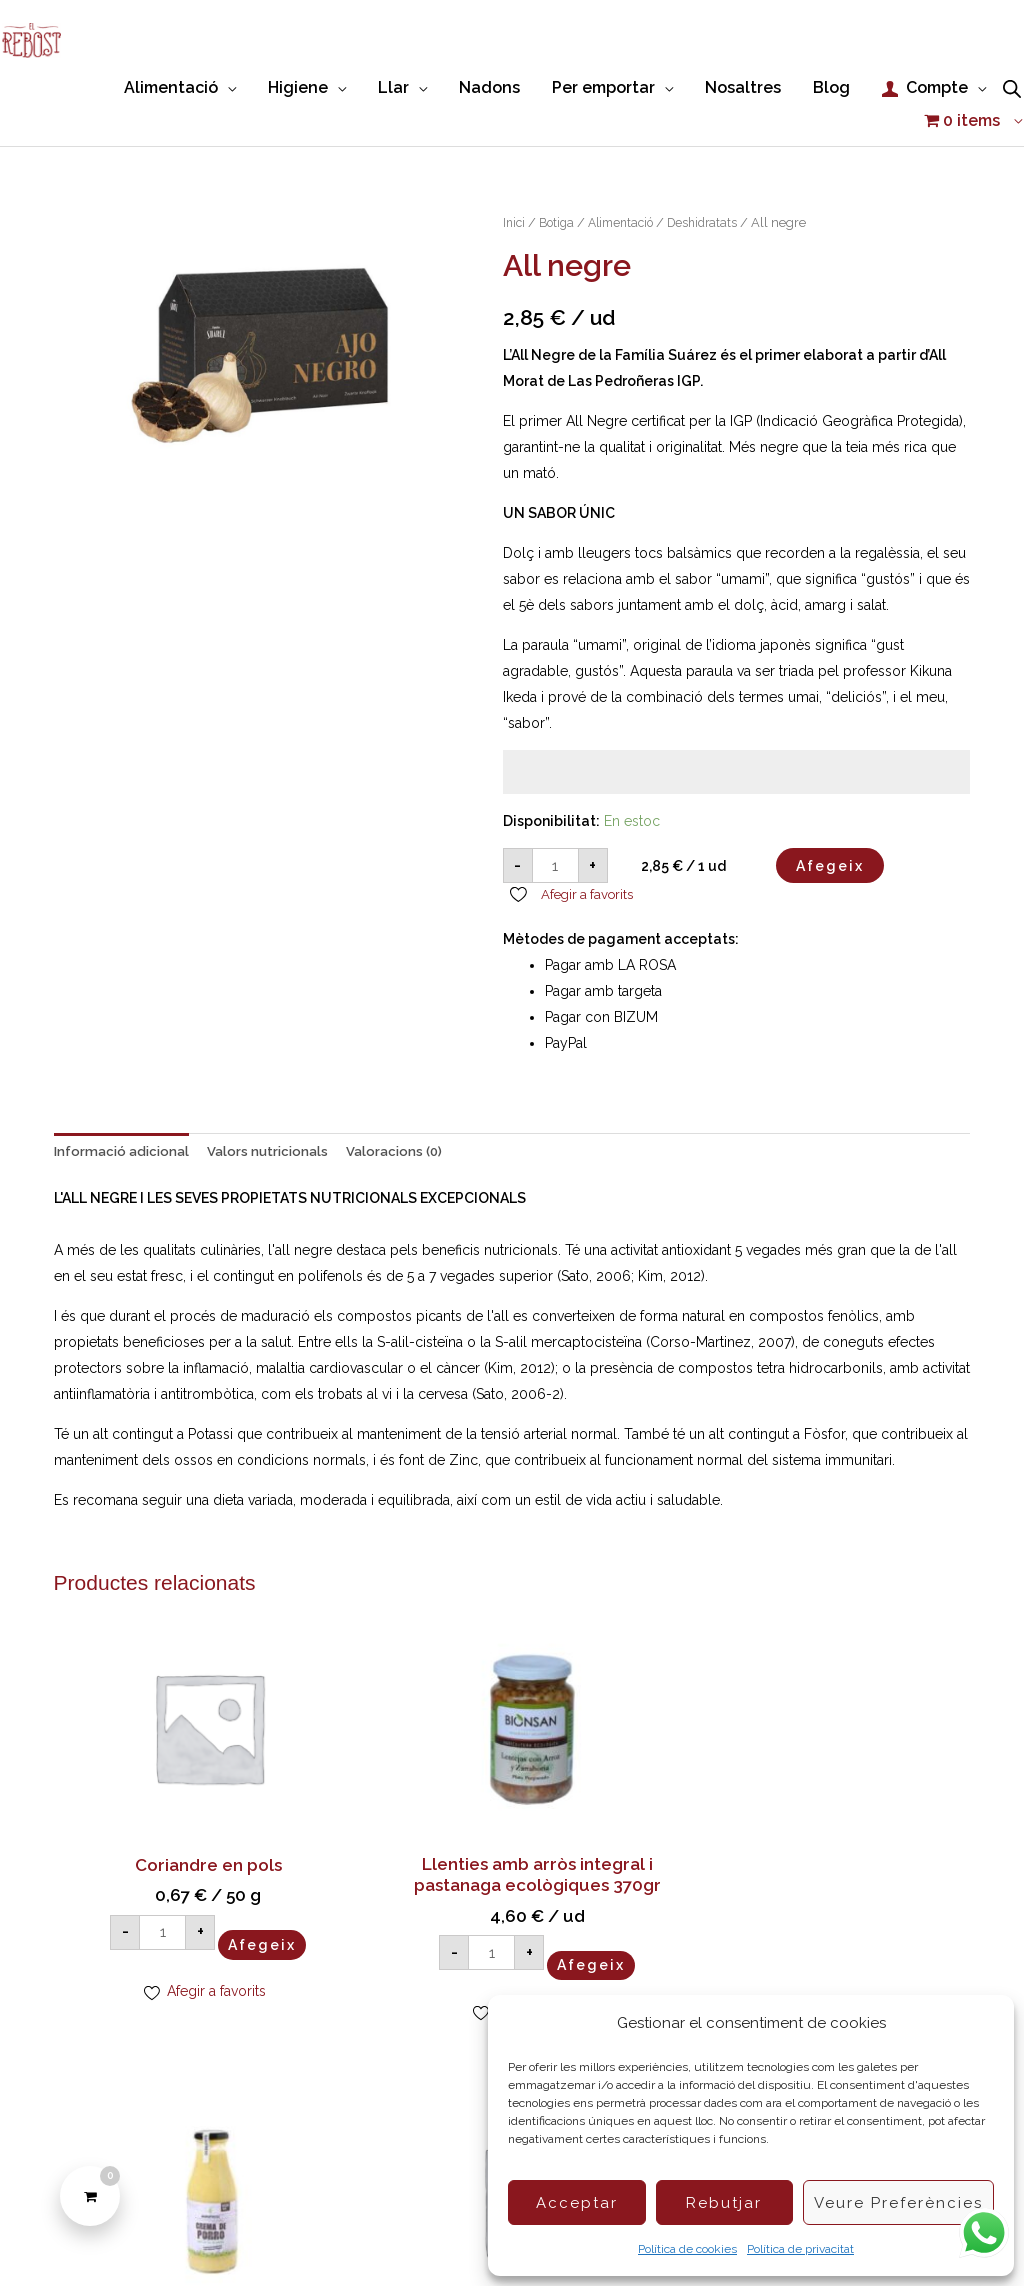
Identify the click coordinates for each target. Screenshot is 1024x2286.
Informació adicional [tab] (125, 1119)
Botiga (560, 187)
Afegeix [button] (161, 1875)
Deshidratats (716, 187)
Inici (515, 187)
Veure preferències (898, 2203)
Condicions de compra (434, 2235)
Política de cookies (687, 2249)
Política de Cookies (279, 2235)
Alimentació (629, 187)
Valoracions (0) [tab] (408, 1119)
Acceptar (577, 2203)
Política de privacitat (800, 2249)
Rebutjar (724, 2203)
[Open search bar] (1012, 86)
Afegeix (830, 831)
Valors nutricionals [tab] (277, 1119)
